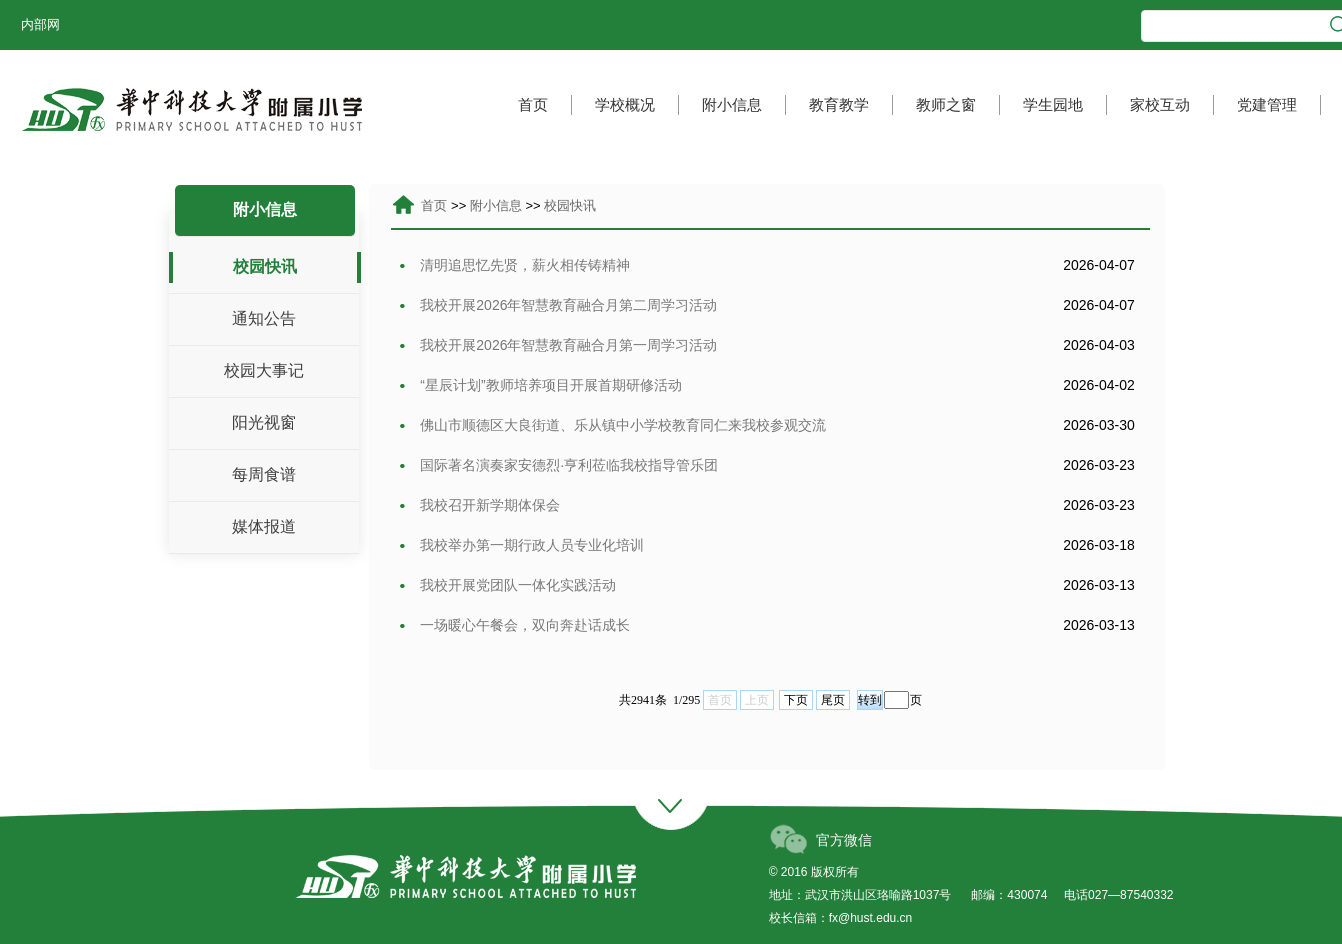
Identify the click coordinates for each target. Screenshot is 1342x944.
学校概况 (625, 104)
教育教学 (839, 104)
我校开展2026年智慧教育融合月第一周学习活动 (558, 345)
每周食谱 (264, 474)
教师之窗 (946, 104)
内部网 (40, 24)
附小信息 (732, 104)
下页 (796, 700)
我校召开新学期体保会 (479, 505)
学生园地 (1053, 104)
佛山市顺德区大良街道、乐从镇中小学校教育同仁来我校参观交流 (612, 425)
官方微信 (844, 840)
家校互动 (1160, 104)
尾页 (833, 700)
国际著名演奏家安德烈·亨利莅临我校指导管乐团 (558, 465)
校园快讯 (265, 266)
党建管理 (1267, 104)
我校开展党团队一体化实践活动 (507, 585)
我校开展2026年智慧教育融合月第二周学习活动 (558, 305)
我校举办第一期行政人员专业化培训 (521, 545)
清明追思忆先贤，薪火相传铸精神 (514, 265)
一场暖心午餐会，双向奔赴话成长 (514, 625)
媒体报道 (264, 526)
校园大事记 (264, 370)
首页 (533, 104)
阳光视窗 (264, 422)
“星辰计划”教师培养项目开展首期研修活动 (540, 385)
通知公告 (264, 318)
